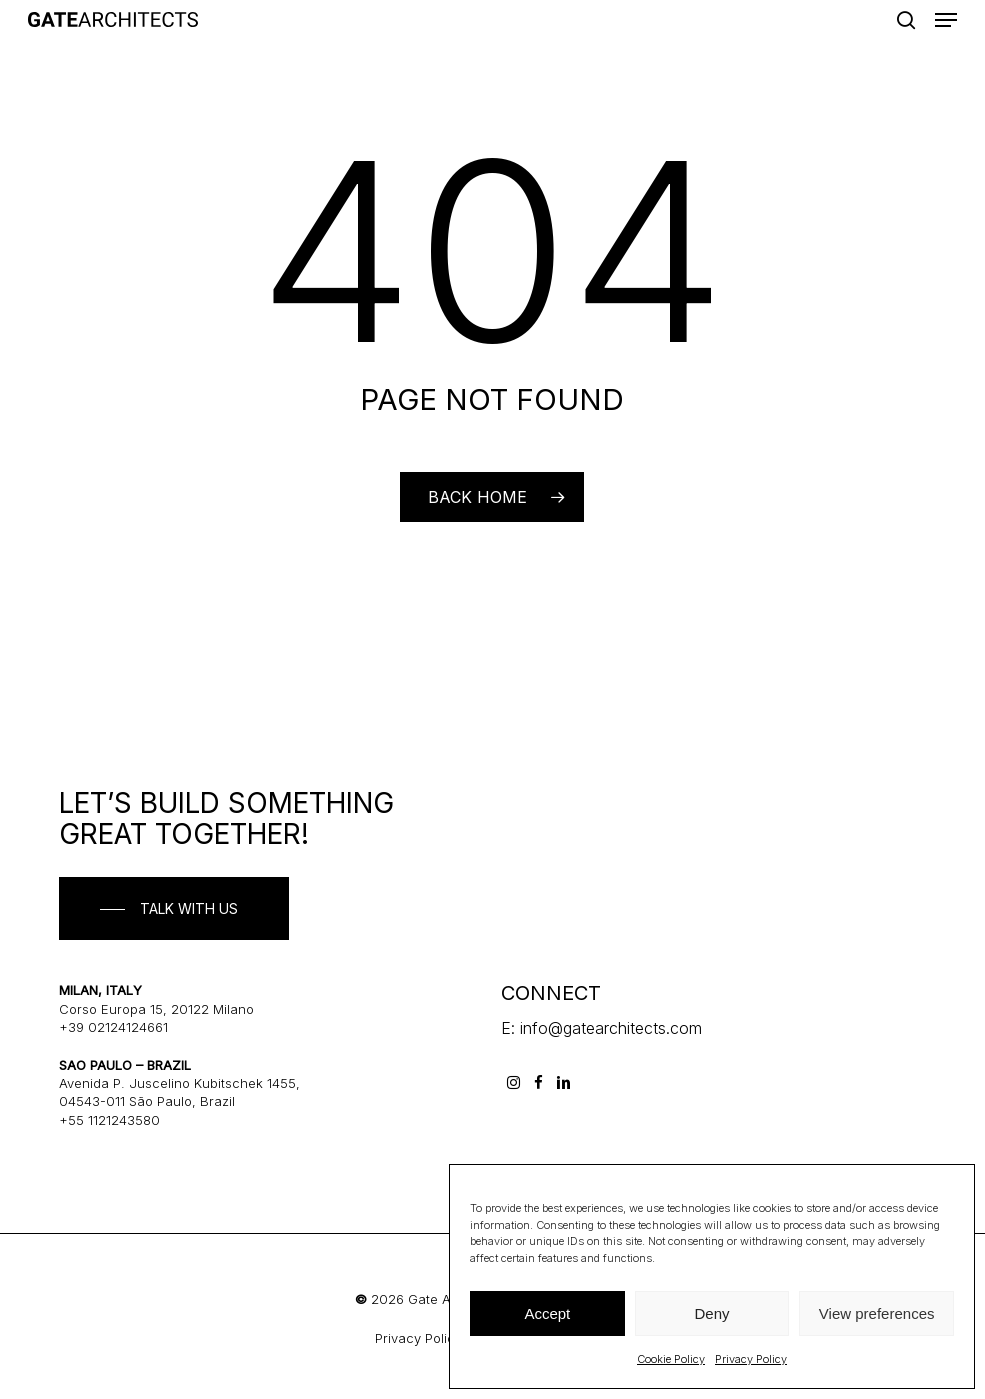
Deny (711, 1313)
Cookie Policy (671, 1359)
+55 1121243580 (109, 1120)
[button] (946, 20)
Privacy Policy (751, 1359)
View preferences (877, 1313)
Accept (547, 1313)
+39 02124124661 (113, 1027)
